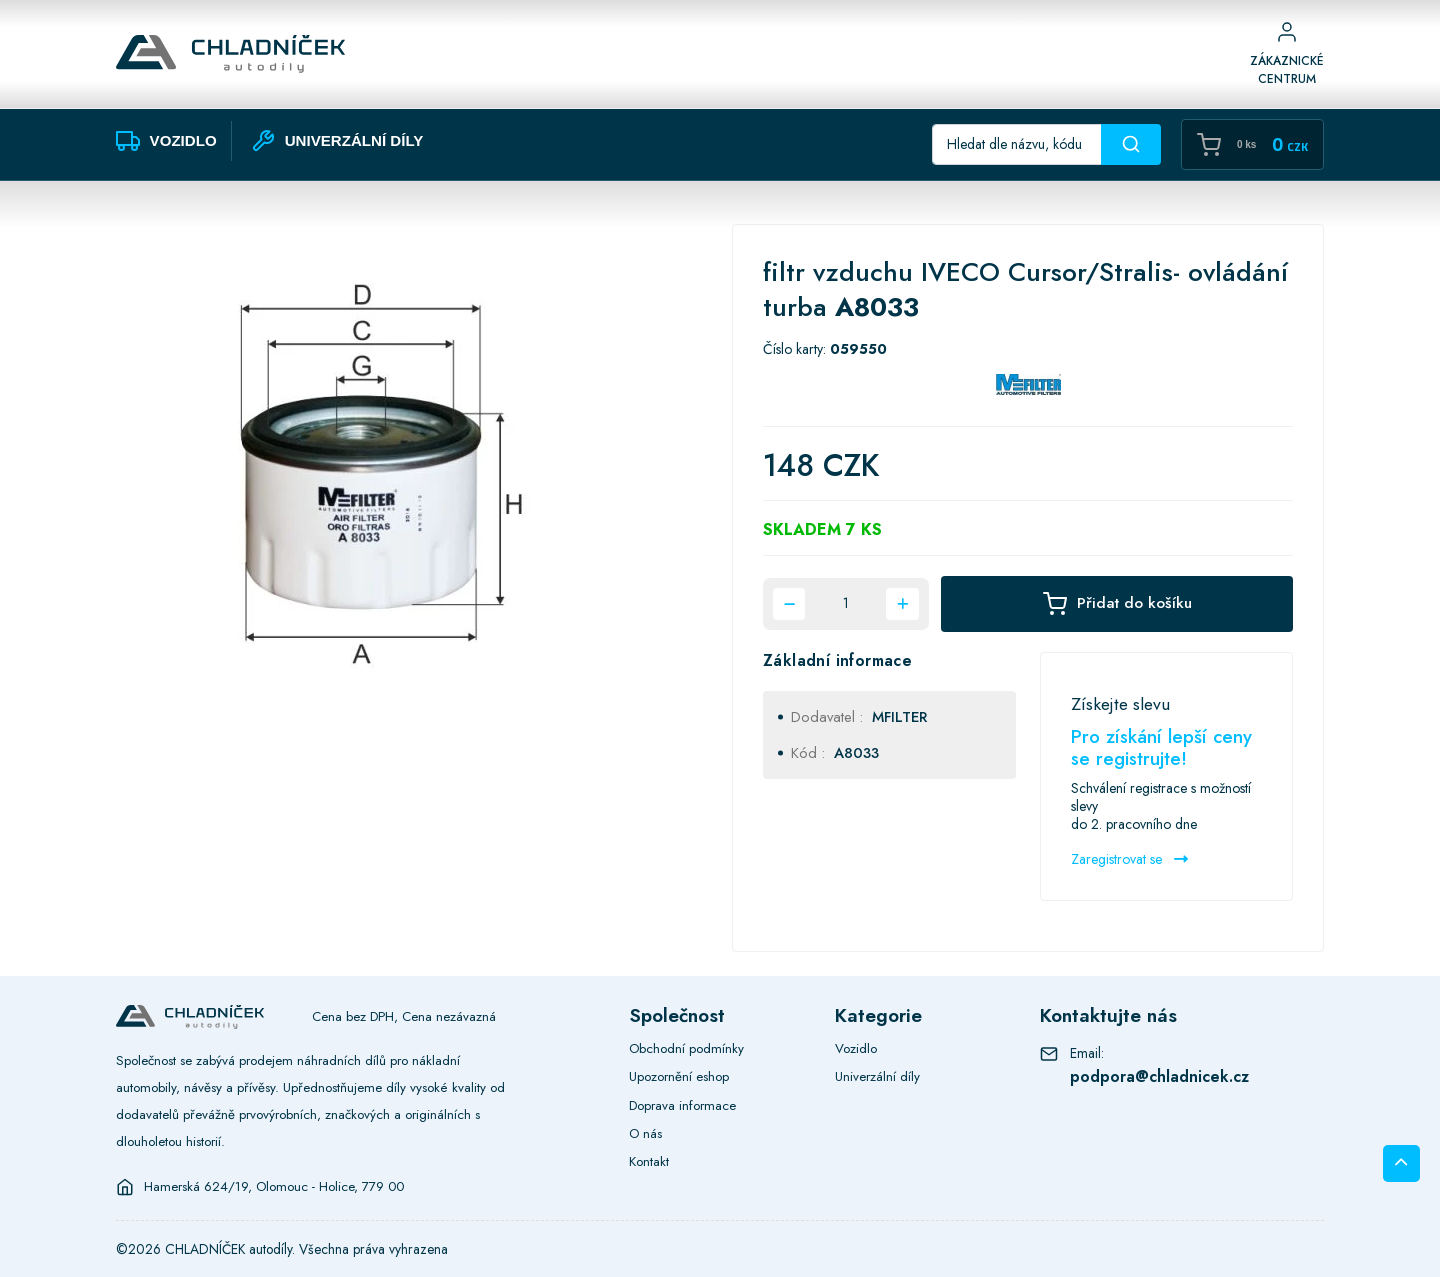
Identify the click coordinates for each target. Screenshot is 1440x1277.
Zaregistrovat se (1129, 859)
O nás (645, 1133)
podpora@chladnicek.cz (1159, 1076)
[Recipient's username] (1017, 144)
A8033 (856, 753)
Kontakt (649, 1161)
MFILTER (899, 717)
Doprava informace (682, 1105)
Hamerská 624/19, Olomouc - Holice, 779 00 (274, 1187)
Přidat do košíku (1117, 604)
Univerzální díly (877, 1076)
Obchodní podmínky (686, 1048)
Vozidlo (856, 1048)
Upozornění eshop (679, 1076)
